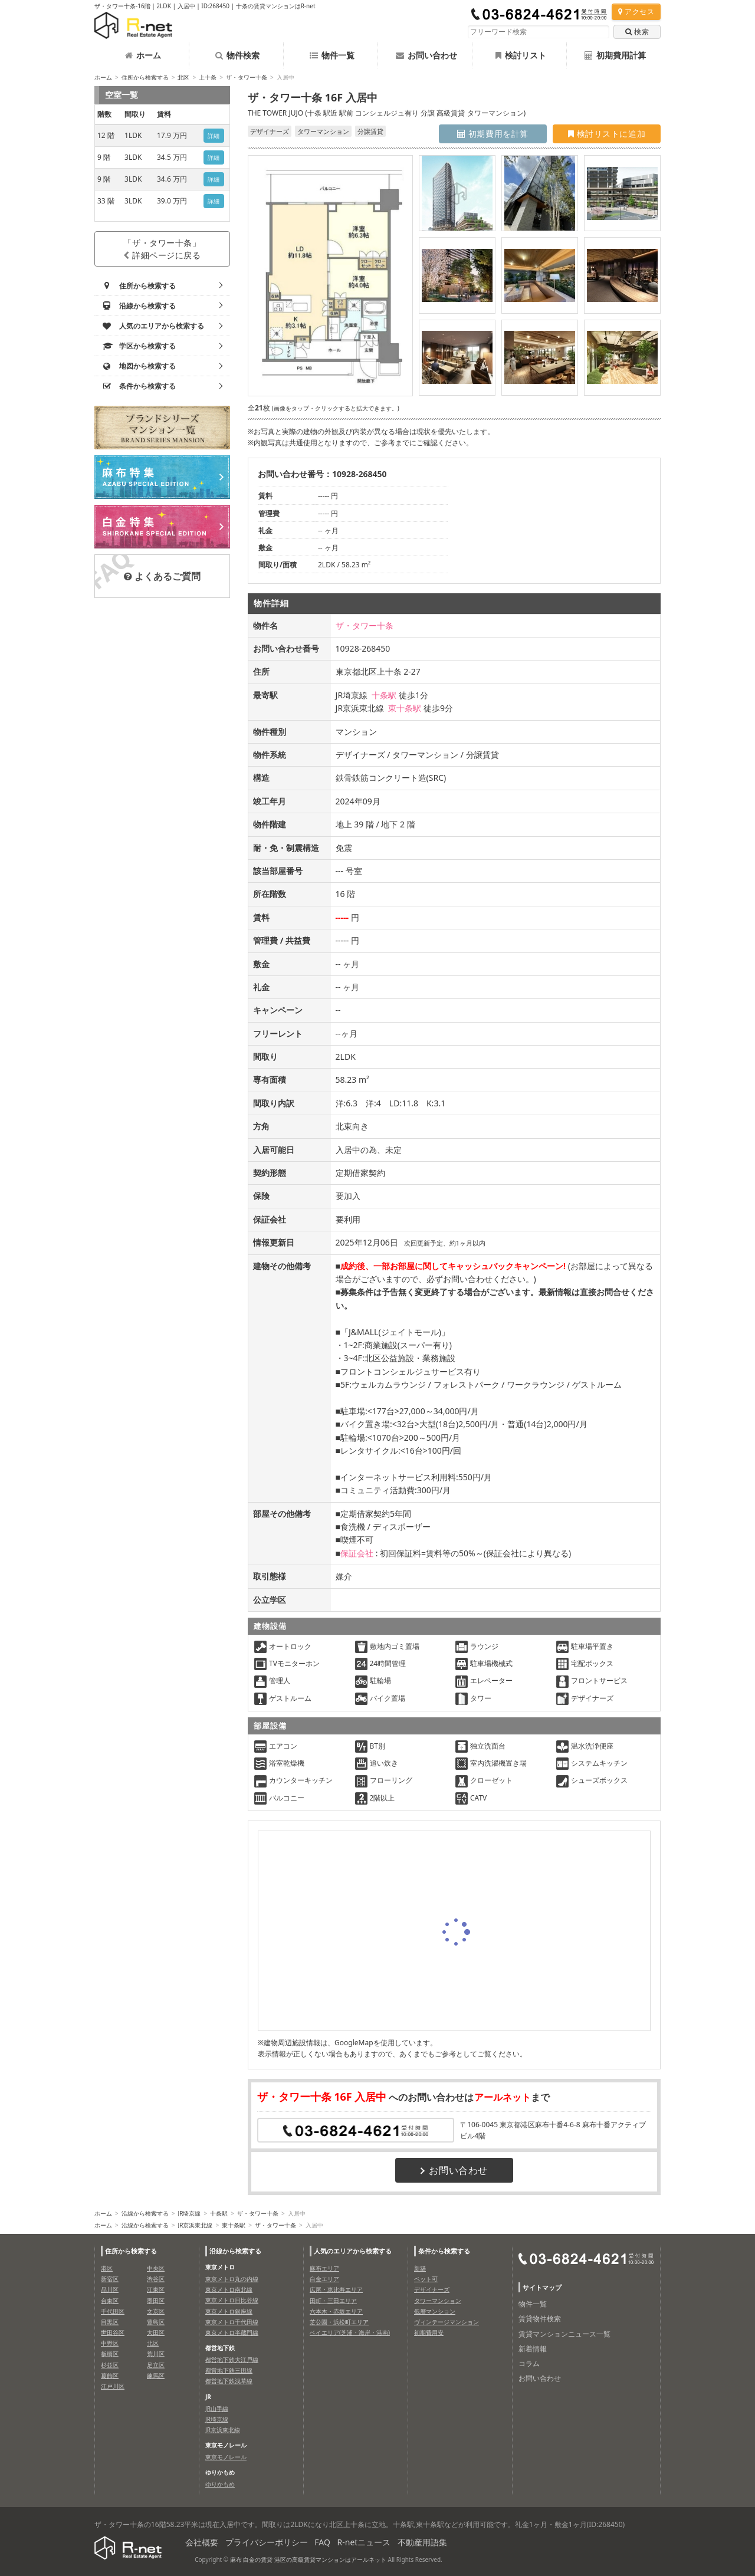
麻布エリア (324, 2268)
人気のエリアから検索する (353, 2250)
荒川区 (156, 2354)
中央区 (156, 2268)
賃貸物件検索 (539, 2319)
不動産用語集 (422, 2542)
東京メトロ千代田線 (231, 2322)
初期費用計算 (615, 55)
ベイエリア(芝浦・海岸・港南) (350, 2332)
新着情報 (532, 2349)
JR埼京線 (189, 2213)
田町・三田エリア (333, 2300)
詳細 (214, 136)
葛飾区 (110, 2375)
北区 (183, 77)
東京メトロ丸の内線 (231, 2279)
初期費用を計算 (492, 133)
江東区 (156, 2289)
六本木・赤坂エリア (336, 2311)
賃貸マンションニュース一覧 (564, 2334)
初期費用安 (429, 2332)
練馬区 (156, 2375)
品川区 (110, 2289)
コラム (529, 2363)
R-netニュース (364, 2542)
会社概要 (201, 2542)
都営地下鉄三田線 (228, 2370)
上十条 (207, 77)
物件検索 (237, 55)
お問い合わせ (426, 55)
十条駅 (384, 695)
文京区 (156, 2311)
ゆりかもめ (220, 2484)
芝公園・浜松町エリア (339, 2322)
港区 (107, 2268)
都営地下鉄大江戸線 (231, 2359)
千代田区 (112, 2311)
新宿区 (110, 2279)
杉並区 (110, 2365)
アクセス (636, 11)
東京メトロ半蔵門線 (231, 2332)
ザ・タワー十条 (246, 77)
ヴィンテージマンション (446, 2322)
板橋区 (110, 2354)
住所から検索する (145, 77)
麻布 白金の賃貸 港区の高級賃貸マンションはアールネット (308, 2559)
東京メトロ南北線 (228, 2289)
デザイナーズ (431, 2289)
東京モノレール (226, 2457)
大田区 (156, 2332)
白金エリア (324, 2279)
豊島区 (156, 2322)
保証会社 (356, 1553)
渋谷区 (156, 2279)
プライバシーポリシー (266, 2542)
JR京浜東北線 (195, 2225)
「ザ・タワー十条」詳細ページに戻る (162, 249)
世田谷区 (112, 2332)
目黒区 (110, 2322)
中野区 (110, 2343)
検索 (637, 32)
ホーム (143, 55)
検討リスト (520, 55)
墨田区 (156, 2300)
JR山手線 (216, 2408)
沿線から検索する (145, 2213)
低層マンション (434, 2311)
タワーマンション (437, 2300)
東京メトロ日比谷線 (231, 2300)
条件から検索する (444, 2250)
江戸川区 (112, 2386)
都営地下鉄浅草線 (228, 2381)
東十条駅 (404, 708)
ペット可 (426, 2279)
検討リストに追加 (606, 133)
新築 (420, 2268)
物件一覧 (332, 55)
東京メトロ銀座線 (228, 2311)
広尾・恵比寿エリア (336, 2289)
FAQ (322, 2542)
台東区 (110, 2300)
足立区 (156, 2365)
